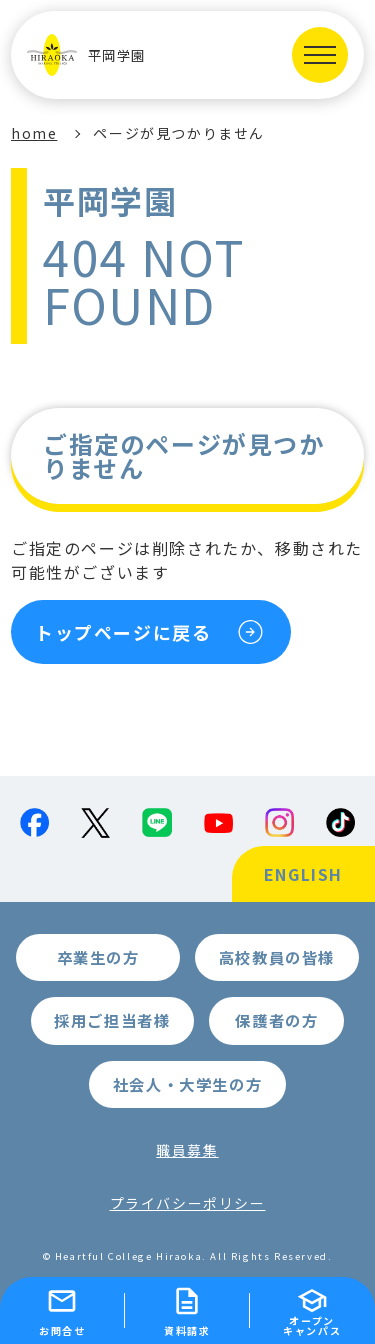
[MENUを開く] (320, 55)
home (34, 133)
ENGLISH (303, 874)
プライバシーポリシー (188, 1203)
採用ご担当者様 (112, 1020)
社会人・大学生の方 (187, 1084)
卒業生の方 (98, 957)
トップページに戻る (123, 632)
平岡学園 (86, 55)
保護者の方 (276, 1020)
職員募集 (187, 1150)
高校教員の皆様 (277, 957)
